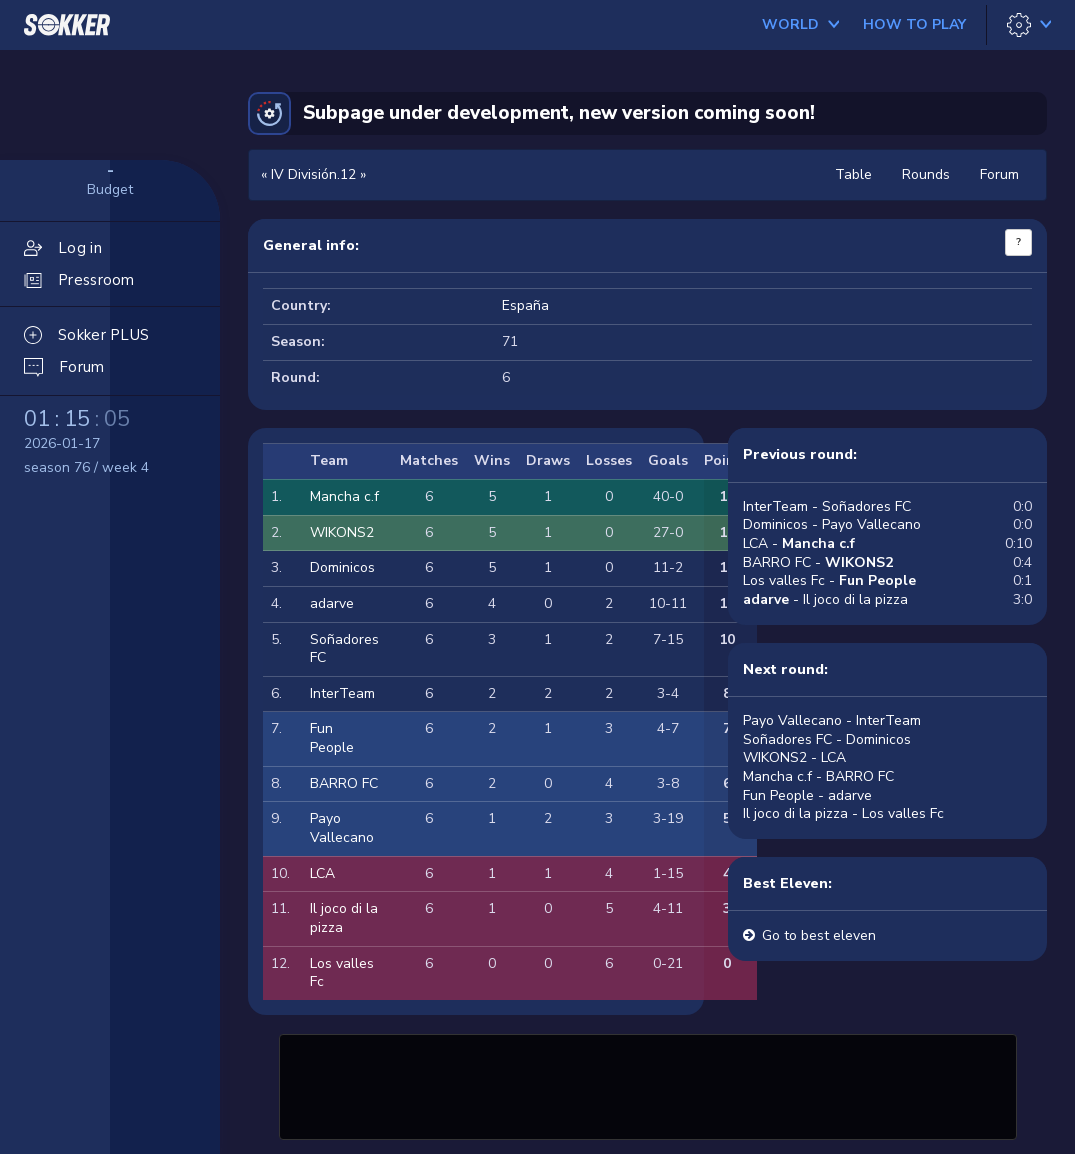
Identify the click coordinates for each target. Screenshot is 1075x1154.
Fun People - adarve (807, 795)
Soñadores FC (344, 649)
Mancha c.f (344, 496)
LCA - (799, 543)
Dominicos (342, 567)
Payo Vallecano (342, 828)
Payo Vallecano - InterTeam (832, 720)
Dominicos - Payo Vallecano (832, 524)
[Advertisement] (648, 1084)
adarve (332, 603)
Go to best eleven (819, 935)
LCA (322, 873)
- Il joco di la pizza (825, 599)
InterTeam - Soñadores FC (827, 506)
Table (853, 174)
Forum (999, 174)
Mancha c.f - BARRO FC (818, 776)
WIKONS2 (342, 532)
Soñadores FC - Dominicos (827, 739)
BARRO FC (344, 783)
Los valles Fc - (829, 580)
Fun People (332, 738)
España (525, 305)
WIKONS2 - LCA (794, 757)
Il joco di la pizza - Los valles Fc (843, 813)
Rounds (926, 174)
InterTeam (342, 693)
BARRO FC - (818, 562)
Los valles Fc (342, 973)
